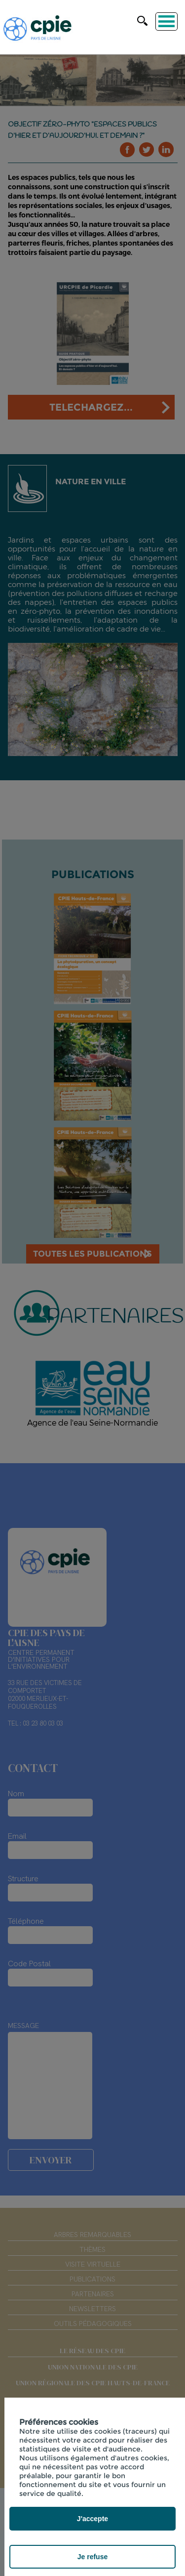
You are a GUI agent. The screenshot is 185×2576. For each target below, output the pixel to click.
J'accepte (92, 2519)
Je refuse (92, 2557)
